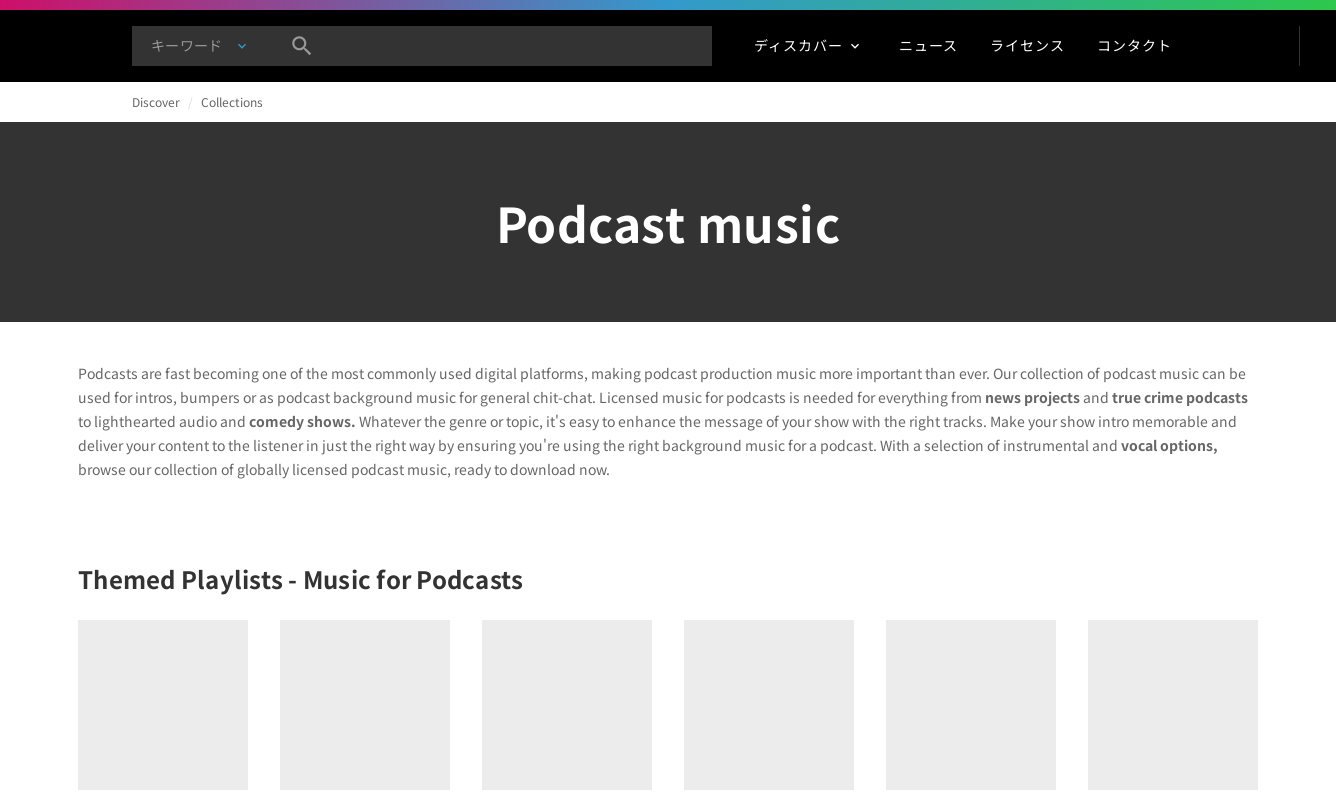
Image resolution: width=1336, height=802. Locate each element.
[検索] (302, 46)
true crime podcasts (1180, 397)
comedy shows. (302, 421)
